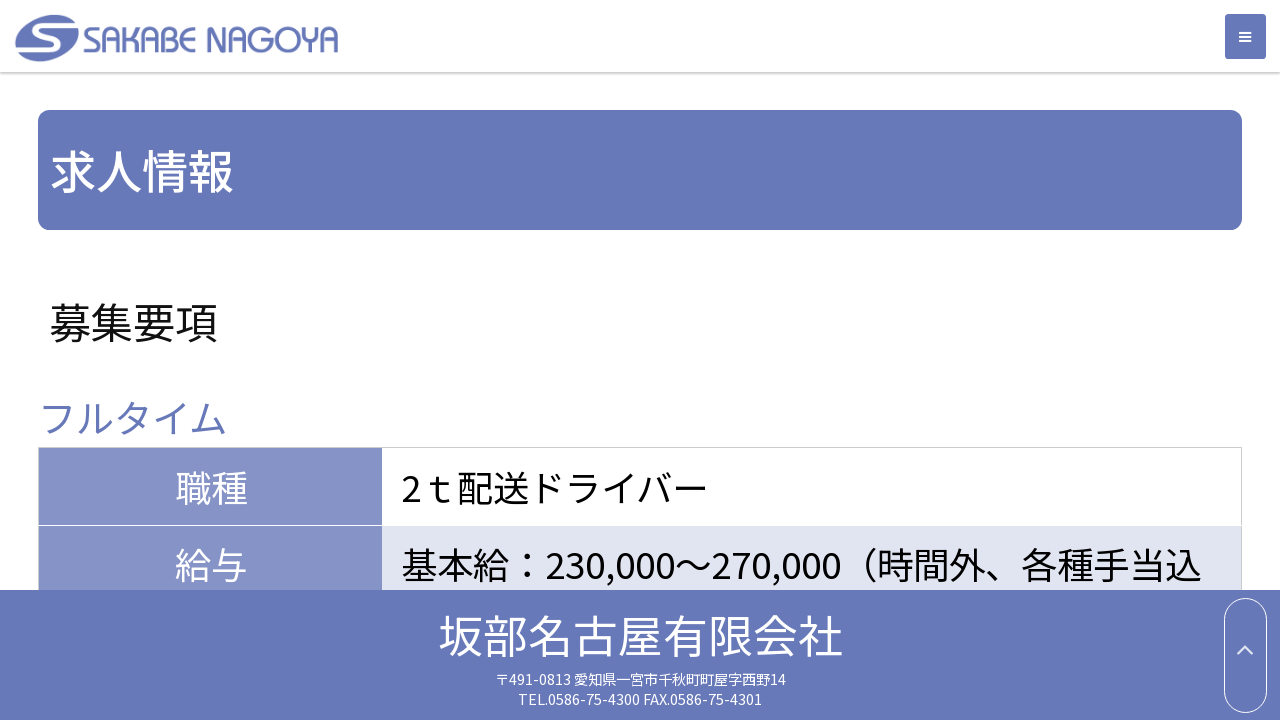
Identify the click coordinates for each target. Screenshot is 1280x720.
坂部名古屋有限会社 (525, 38)
